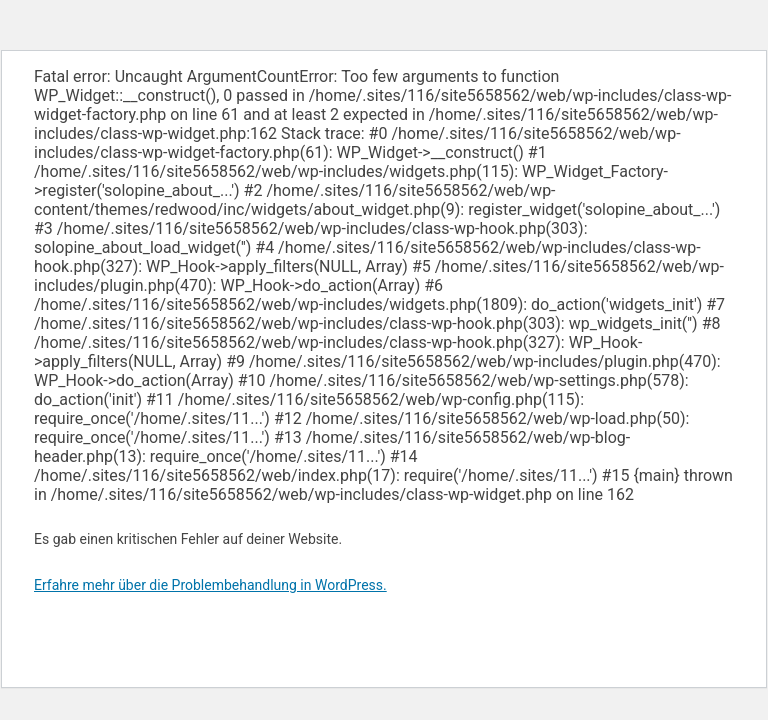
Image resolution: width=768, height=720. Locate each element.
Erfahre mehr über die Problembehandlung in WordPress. (210, 585)
